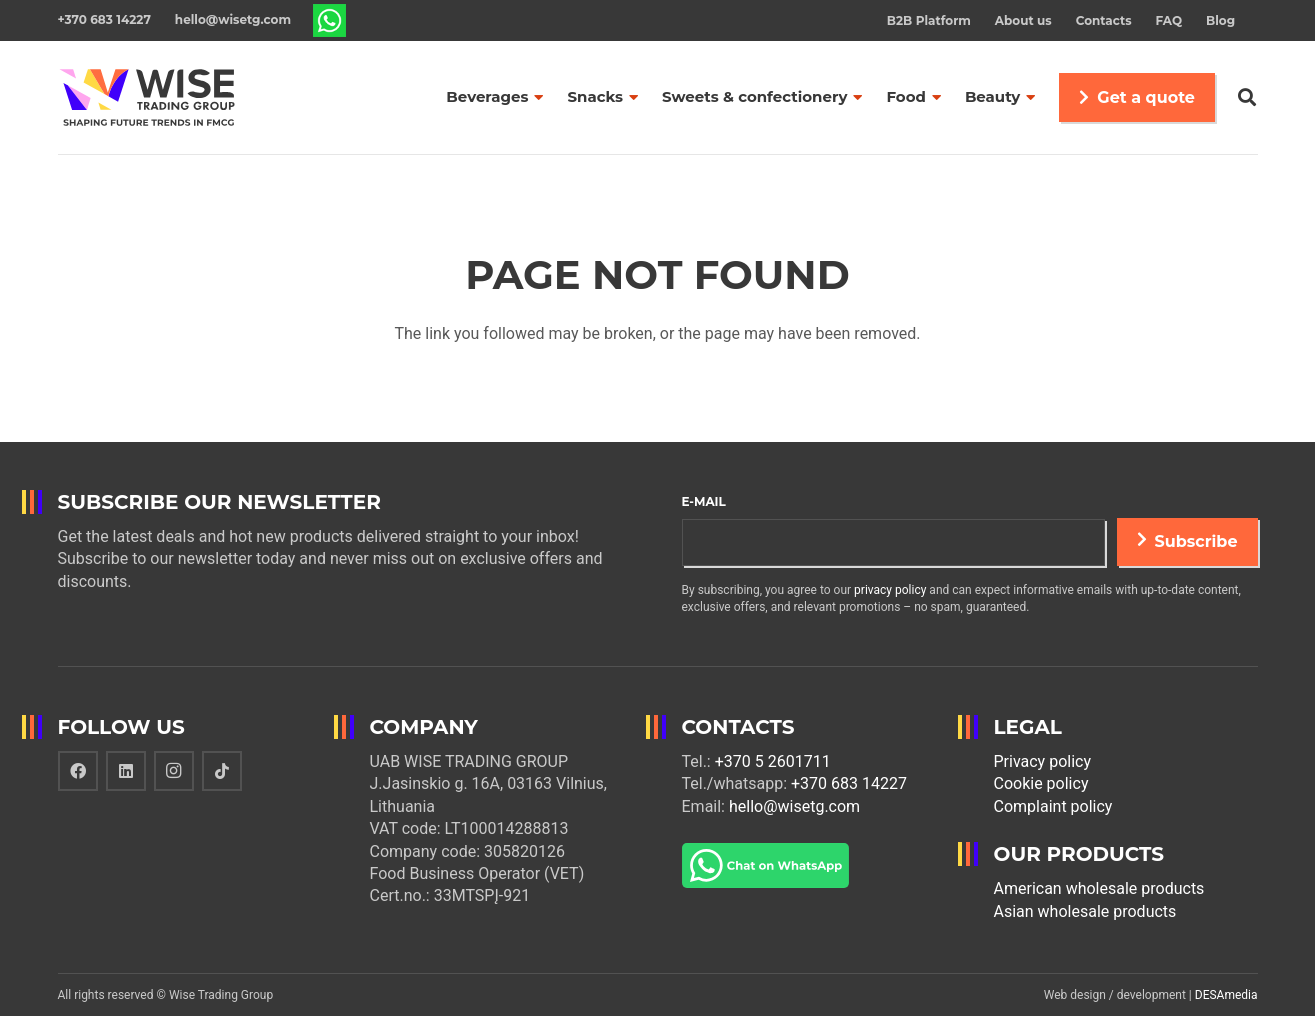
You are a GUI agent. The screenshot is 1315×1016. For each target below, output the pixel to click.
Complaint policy (1053, 806)
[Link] (330, 20)
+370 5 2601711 (773, 761)
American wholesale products (1099, 888)
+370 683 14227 (849, 783)
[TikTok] (222, 771)
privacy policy (890, 590)
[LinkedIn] (126, 771)
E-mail (704, 501)
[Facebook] (78, 771)
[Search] (1247, 97)
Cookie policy (1041, 783)
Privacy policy (1043, 761)
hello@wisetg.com (794, 806)
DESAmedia (1226, 995)
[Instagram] (174, 771)
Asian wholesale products (1085, 911)
